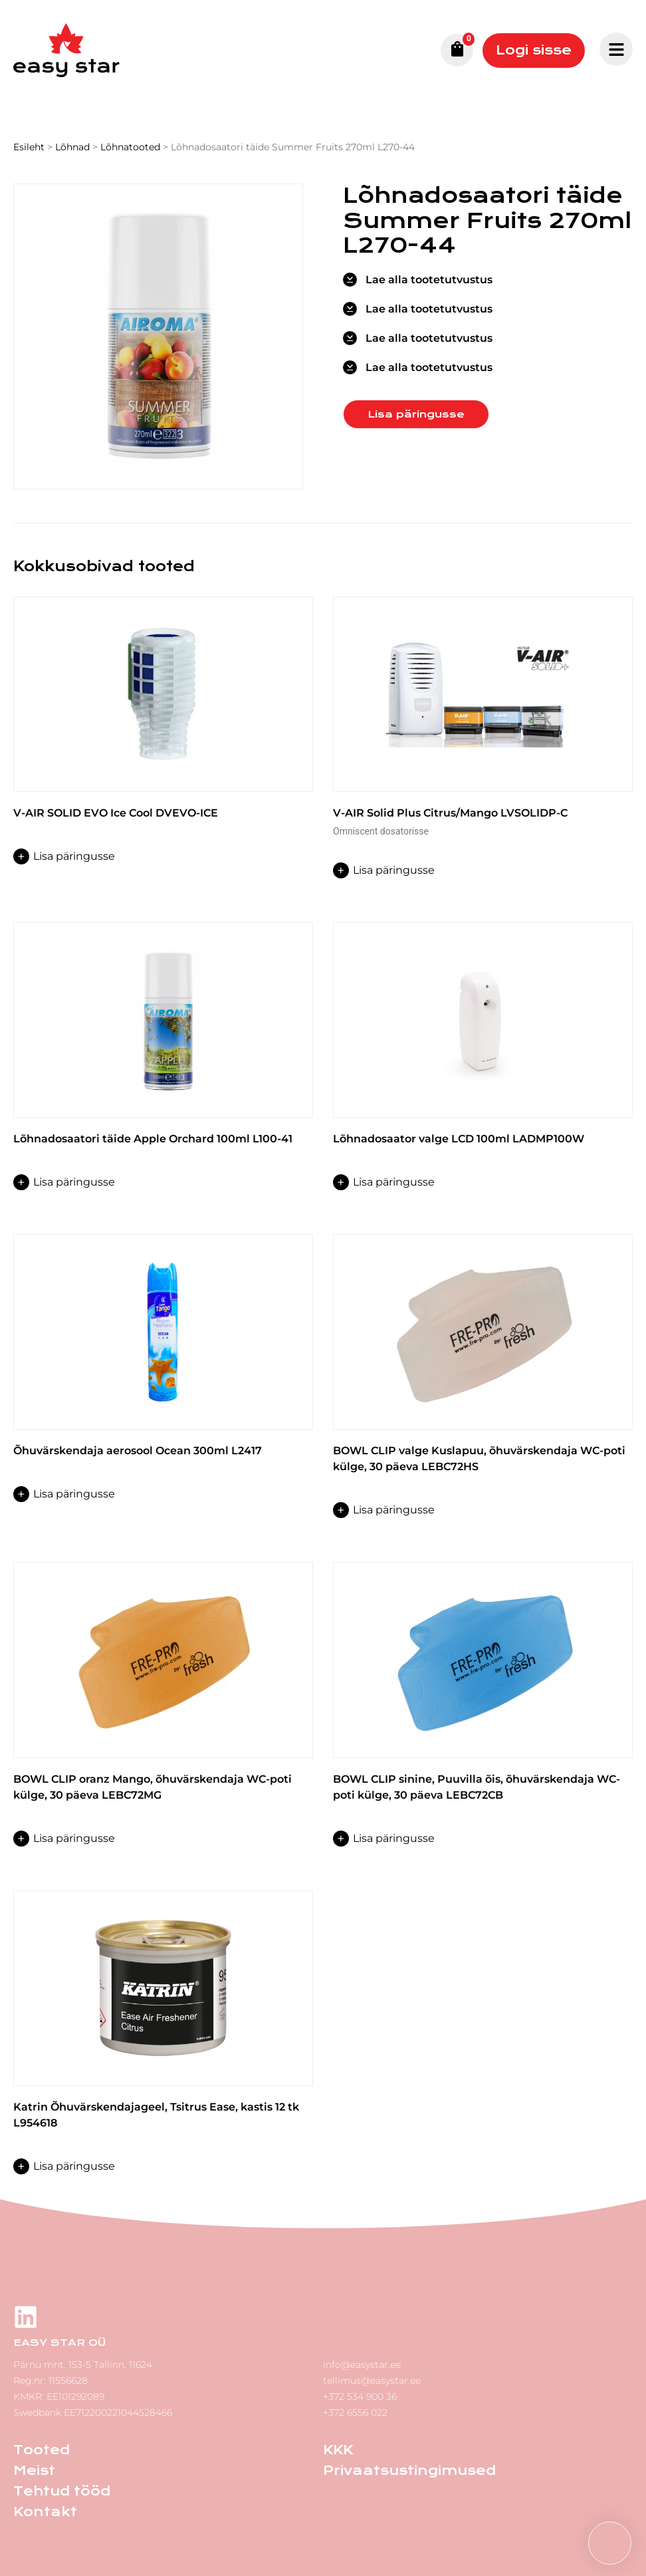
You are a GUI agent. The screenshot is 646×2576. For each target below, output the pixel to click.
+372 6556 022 (355, 2412)
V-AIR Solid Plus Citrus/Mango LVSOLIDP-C (450, 813)
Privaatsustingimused (409, 2470)
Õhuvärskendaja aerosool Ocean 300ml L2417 (137, 1450)
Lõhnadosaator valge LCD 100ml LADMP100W (458, 1138)
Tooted (41, 2450)
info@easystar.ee (362, 2365)
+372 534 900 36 (360, 2396)
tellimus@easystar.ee (372, 2380)
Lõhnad (72, 147)
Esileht (29, 147)
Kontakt (45, 2511)
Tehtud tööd (61, 2491)
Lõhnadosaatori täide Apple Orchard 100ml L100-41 (152, 1138)
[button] (609, 2543)
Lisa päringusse (416, 414)
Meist (34, 2470)
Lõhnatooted (130, 147)
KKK (338, 2450)
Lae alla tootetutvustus (429, 279)
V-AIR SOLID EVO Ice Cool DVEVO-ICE (115, 813)
